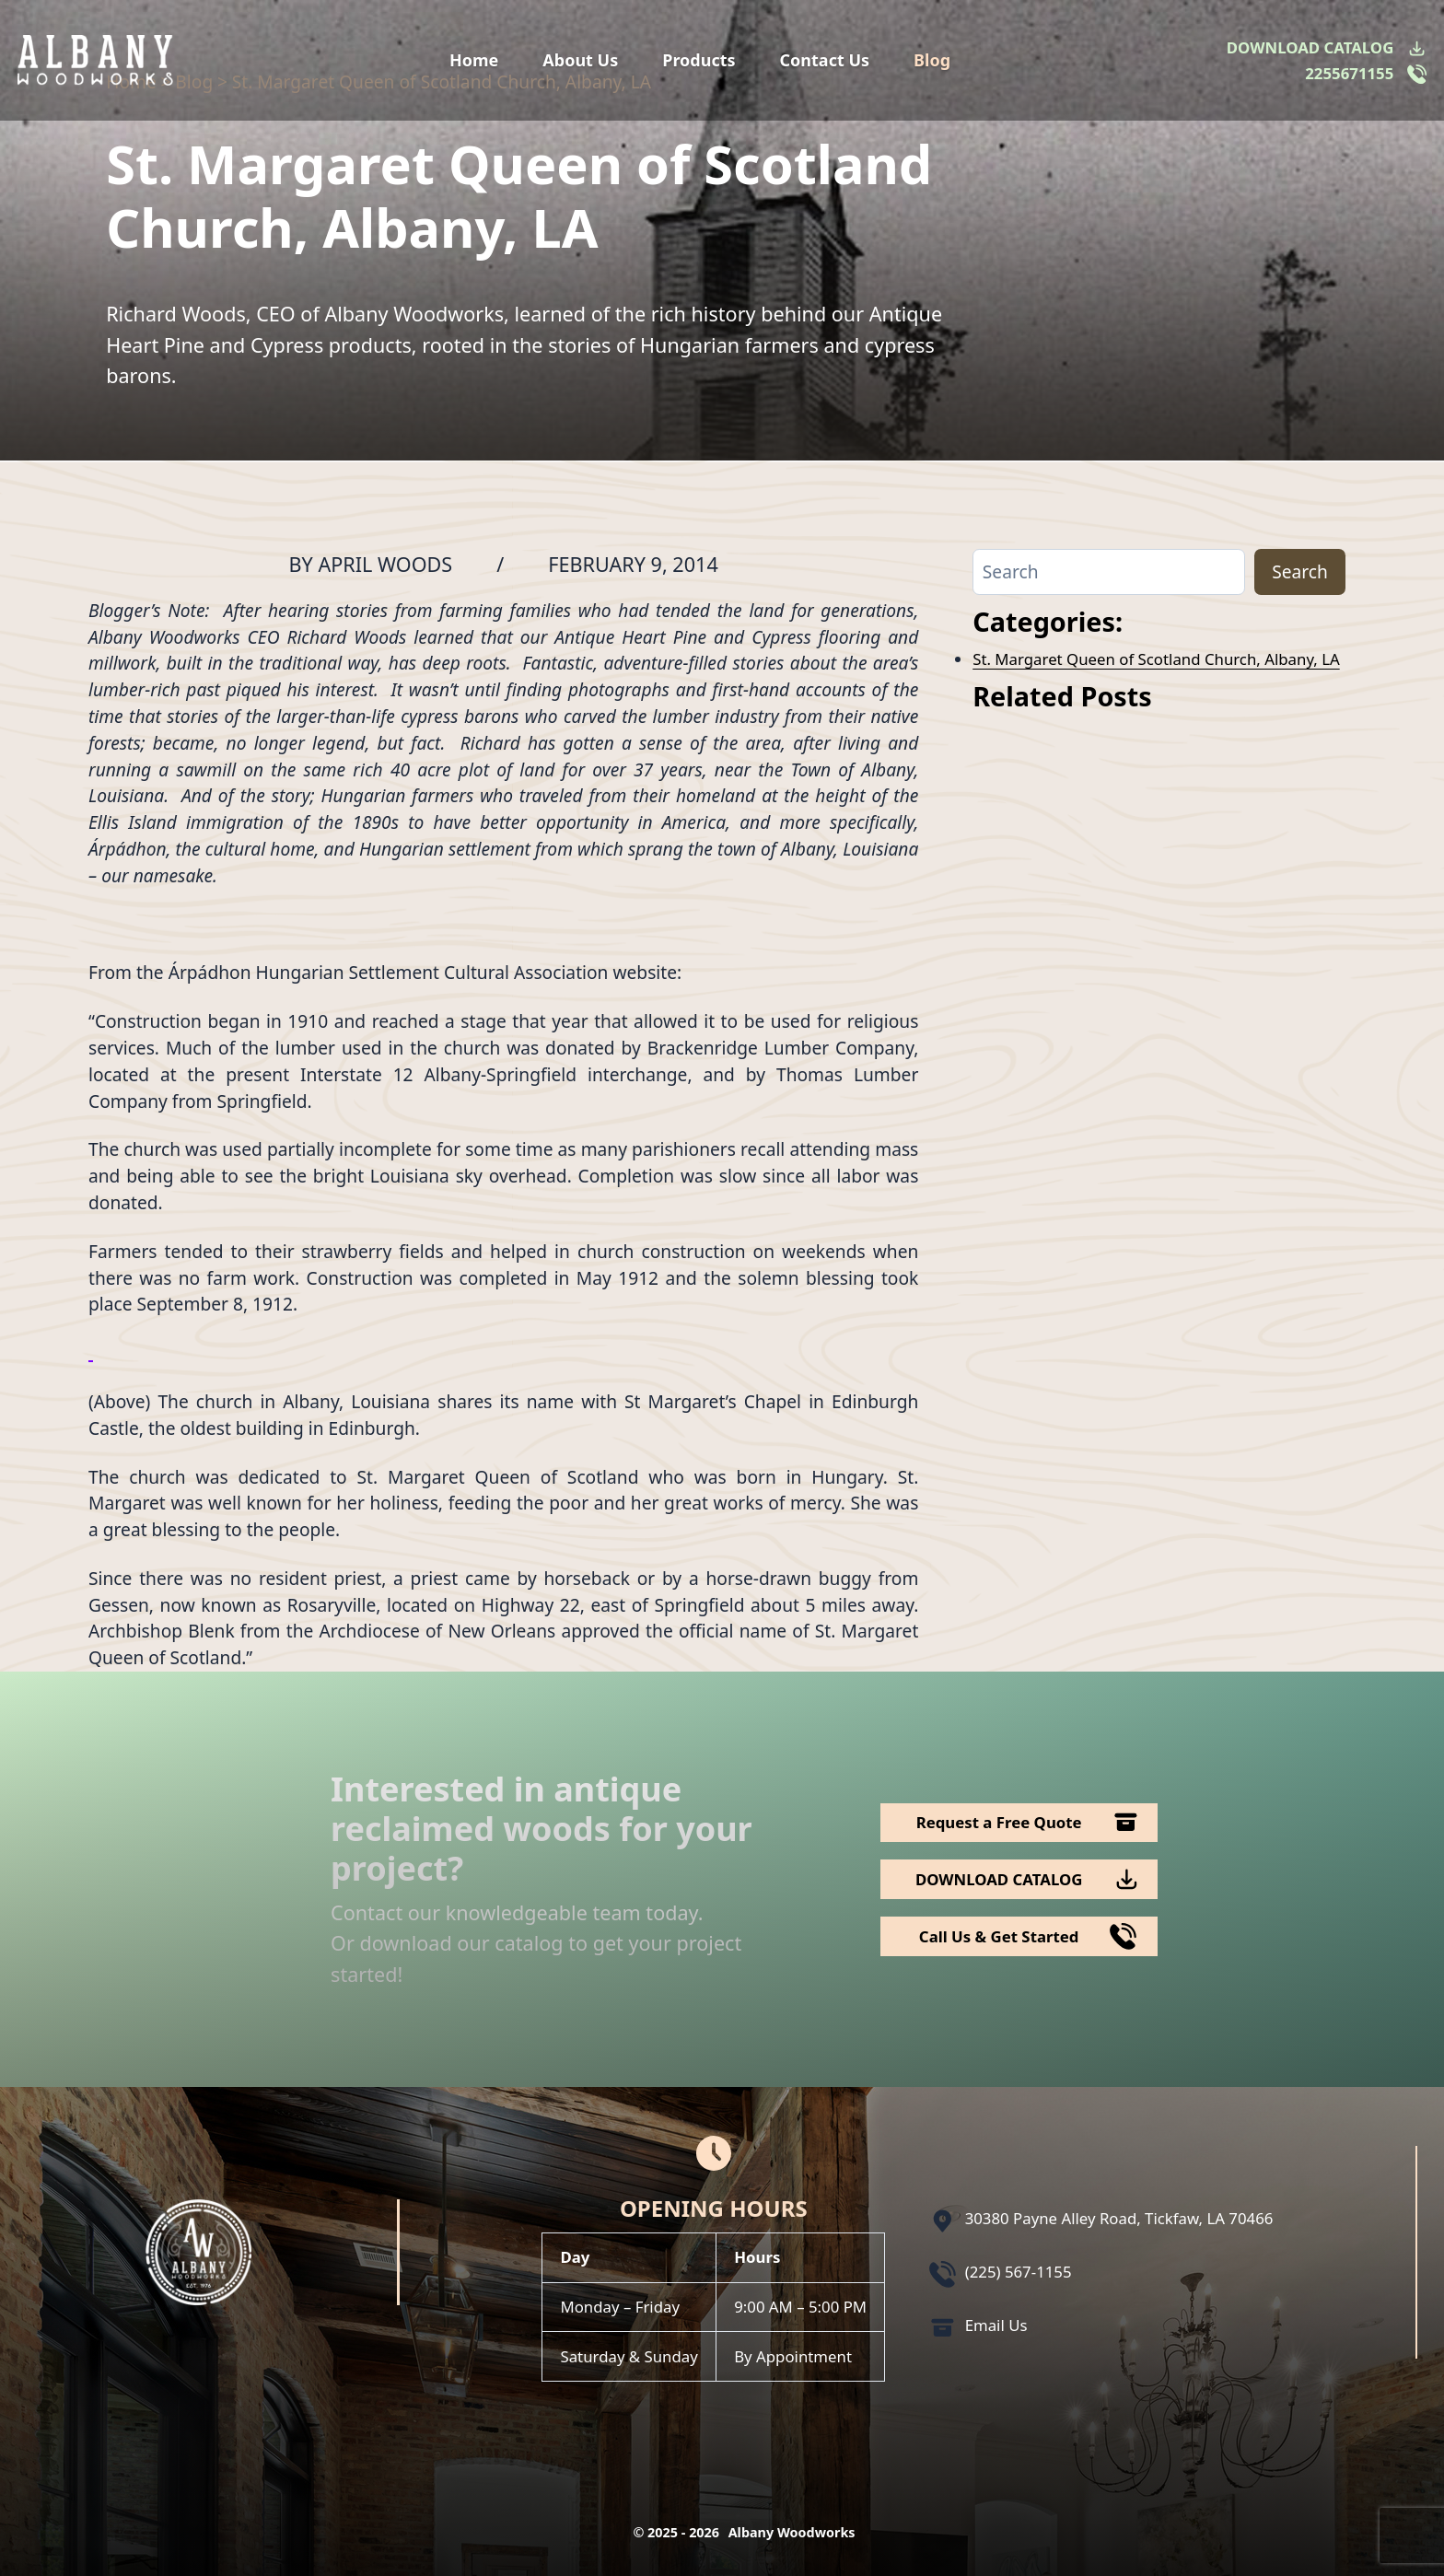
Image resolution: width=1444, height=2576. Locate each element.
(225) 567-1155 (1018, 2271)
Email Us (996, 2325)
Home (473, 60)
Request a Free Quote (999, 1822)
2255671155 (1349, 73)
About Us (580, 60)
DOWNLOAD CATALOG (1310, 47)
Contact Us (825, 60)
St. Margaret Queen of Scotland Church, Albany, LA (1155, 659)
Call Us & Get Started (999, 1936)
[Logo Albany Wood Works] (95, 60)
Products (698, 60)
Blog (932, 60)
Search (1300, 571)
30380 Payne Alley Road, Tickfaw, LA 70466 (1119, 2218)
